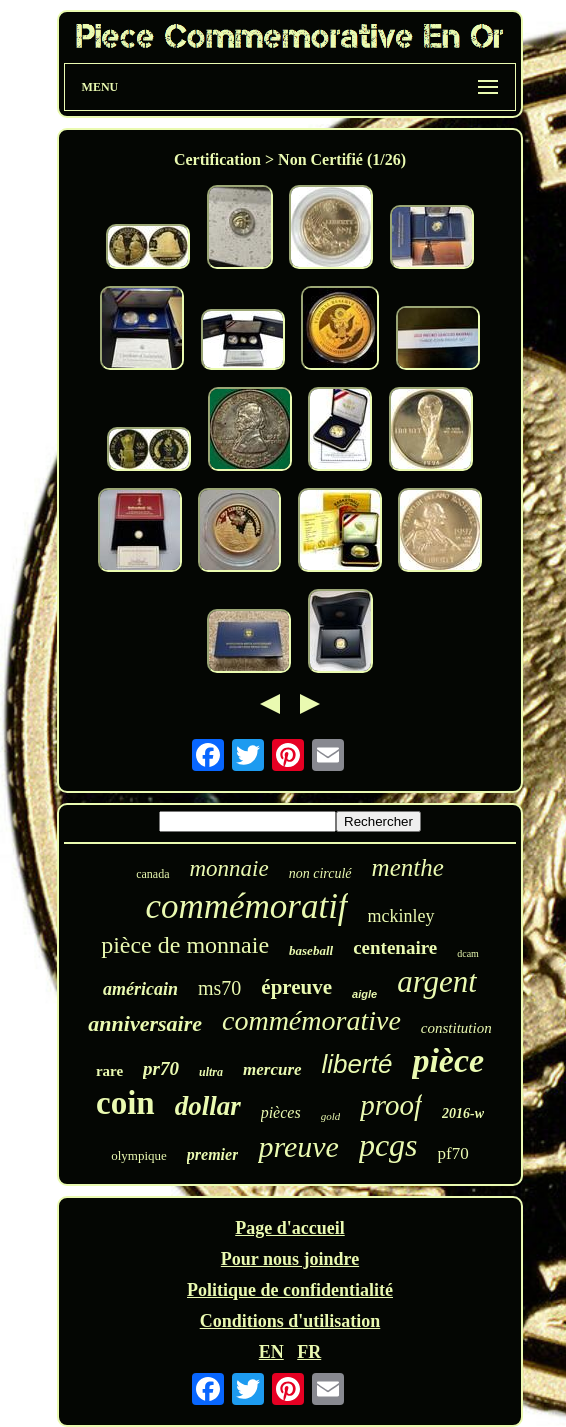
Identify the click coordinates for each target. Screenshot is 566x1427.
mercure (272, 1069)
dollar (208, 1106)
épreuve (296, 987)
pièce (448, 1060)
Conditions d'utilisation (290, 1321)
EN (271, 1352)
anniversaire (145, 1023)
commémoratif (246, 906)
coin (125, 1103)
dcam (468, 953)
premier (213, 1154)
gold (331, 1116)
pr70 (161, 1068)
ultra (211, 1072)
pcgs (388, 1145)
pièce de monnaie (185, 945)
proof (391, 1105)
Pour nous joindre (290, 1259)
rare (109, 1071)
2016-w (463, 1113)
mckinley (401, 916)
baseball (311, 950)
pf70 (453, 1153)
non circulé (320, 873)
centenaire (395, 947)
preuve (298, 1146)
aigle (364, 994)
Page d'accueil (289, 1228)
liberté (357, 1064)
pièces (281, 1112)
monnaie (229, 868)
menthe (408, 867)
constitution (456, 1028)
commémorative (311, 1020)
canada (152, 874)
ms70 (219, 988)
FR (309, 1352)
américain (140, 989)
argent (437, 981)
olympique (139, 1155)
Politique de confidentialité (290, 1290)
